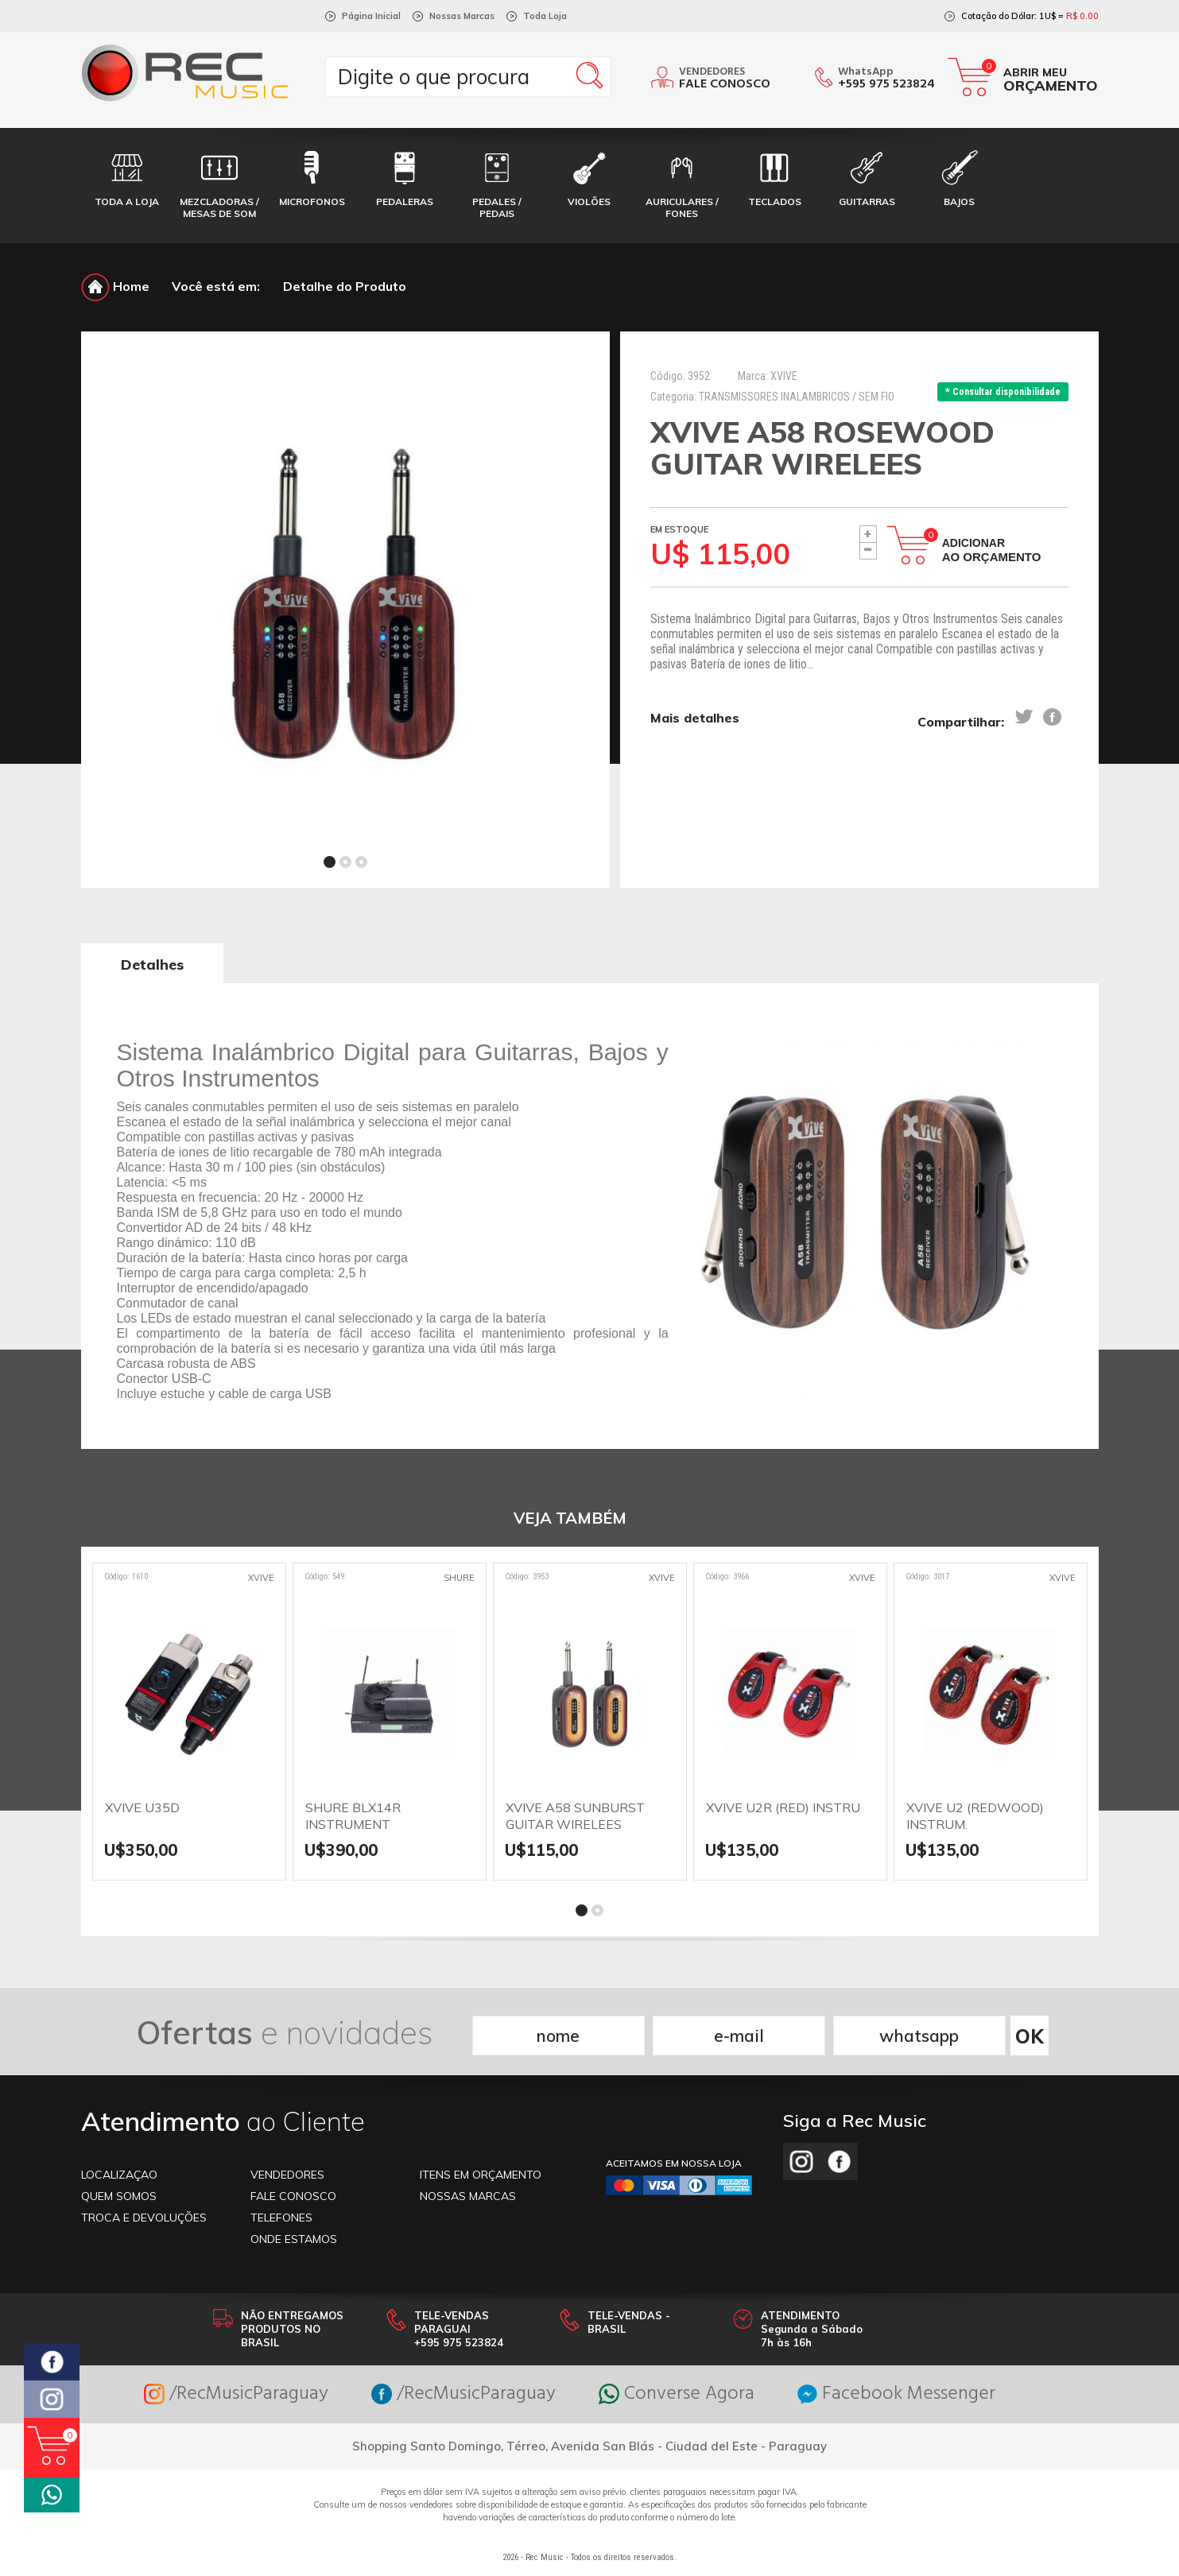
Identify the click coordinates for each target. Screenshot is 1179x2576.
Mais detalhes (694, 717)
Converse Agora (676, 2394)
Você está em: (216, 286)
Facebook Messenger (896, 2394)
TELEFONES (281, 2217)
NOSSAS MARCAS (468, 2196)
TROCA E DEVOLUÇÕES (144, 2217)
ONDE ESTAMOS (293, 2239)
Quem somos (119, 2196)
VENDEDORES (287, 2174)
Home (115, 286)
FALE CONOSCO (293, 2196)
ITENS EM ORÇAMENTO (480, 2174)
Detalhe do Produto (344, 286)
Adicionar (991, 550)
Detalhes (152, 964)
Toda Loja (545, 15)
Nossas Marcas (461, 15)
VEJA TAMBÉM (570, 1518)
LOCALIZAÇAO (119, 2174)
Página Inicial (371, 15)
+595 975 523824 (886, 84)
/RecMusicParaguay (236, 2394)
